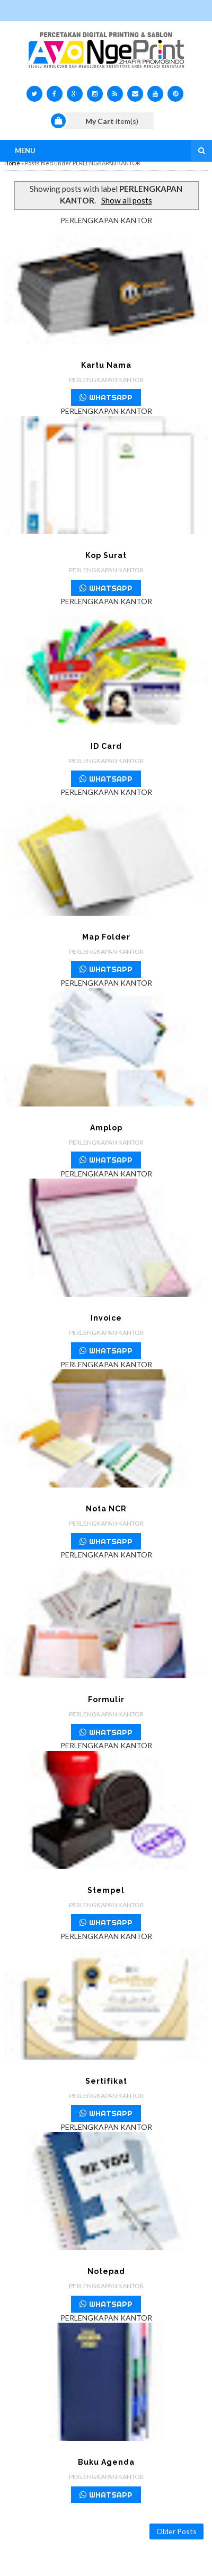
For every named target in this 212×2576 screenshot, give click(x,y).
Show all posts (126, 200)
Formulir (106, 1699)
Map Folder (106, 937)
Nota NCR (106, 1508)
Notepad (106, 2271)
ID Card (106, 746)
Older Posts (176, 2531)
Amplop (106, 1127)
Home (12, 163)
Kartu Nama (106, 365)
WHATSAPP (106, 397)
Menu (25, 150)
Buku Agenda (106, 2462)
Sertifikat (106, 2081)
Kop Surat (106, 555)
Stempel (106, 1890)
